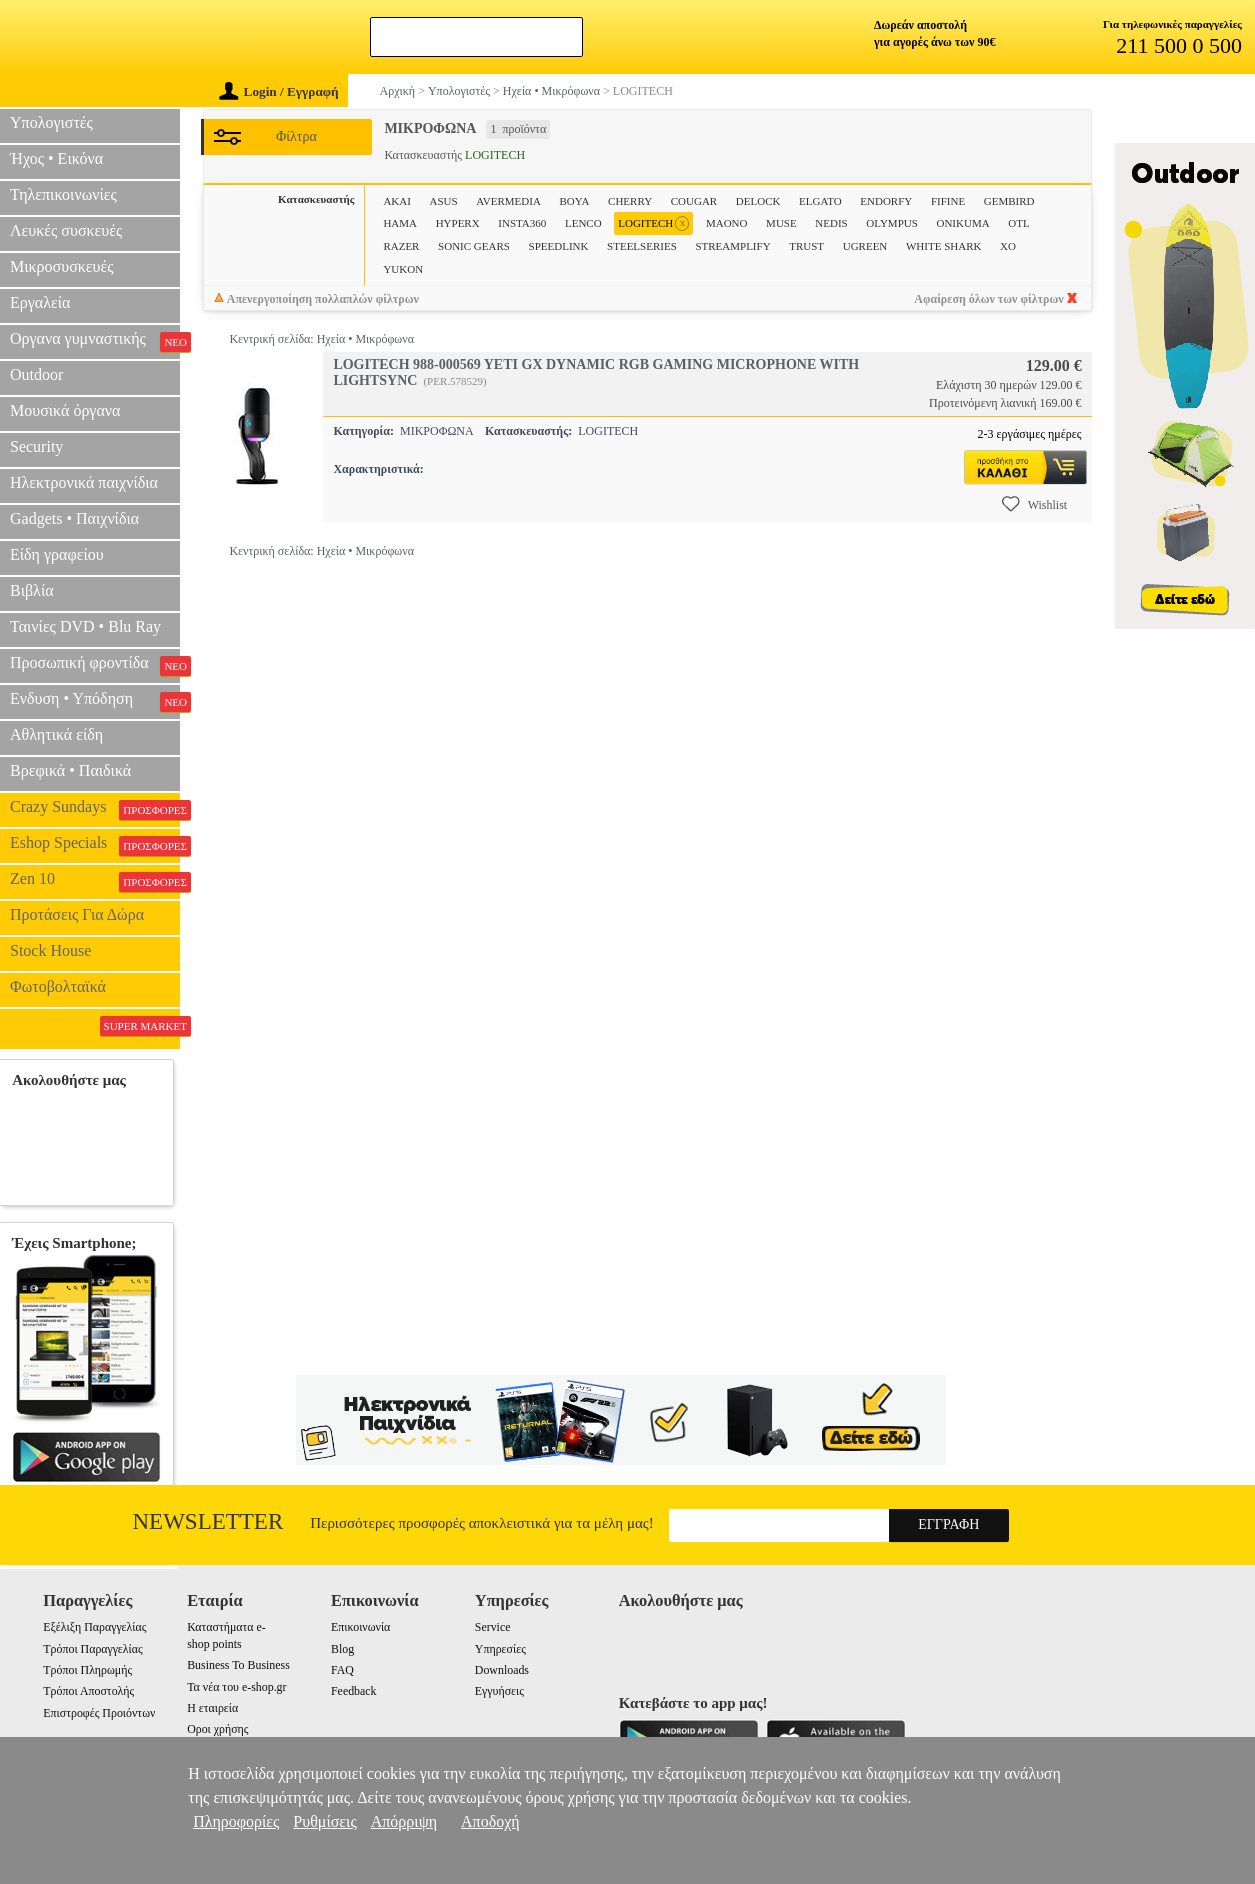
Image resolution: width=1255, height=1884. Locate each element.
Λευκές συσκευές (66, 230)
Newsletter (208, 1521)
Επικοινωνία (360, 1627)
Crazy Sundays (95, 809)
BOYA (575, 201)
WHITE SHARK (943, 246)
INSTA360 (522, 223)
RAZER (401, 246)
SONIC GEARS (474, 246)
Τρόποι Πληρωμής (87, 1670)
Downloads (502, 1670)
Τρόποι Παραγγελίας (92, 1649)
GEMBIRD (1009, 201)
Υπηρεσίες (500, 1649)
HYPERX (458, 223)
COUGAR (694, 201)
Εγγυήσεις (499, 1691)
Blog (342, 1649)
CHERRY (630, 201)
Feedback (354, 1691)
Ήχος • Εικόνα (56, 158)
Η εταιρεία (212, 1708)
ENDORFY (886, 201)
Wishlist (1035, 504)
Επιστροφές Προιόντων (99, 1713)
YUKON (403, 269)
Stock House (50, 950)
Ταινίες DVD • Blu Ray (85, 626)
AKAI (397, 201)
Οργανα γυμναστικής (95, 341)
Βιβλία (32, 590)
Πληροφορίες (236, 1821)
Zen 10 (95, 881)
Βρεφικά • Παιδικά (70, 770)
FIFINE (948, 201)
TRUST (806, 246)
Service (493, 1627)
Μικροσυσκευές (62, 266)
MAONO (727, 223)
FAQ (342, 1670)
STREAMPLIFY (732, 246)
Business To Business (238, 1665)
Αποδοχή (490, 1821)
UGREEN (865, 246)
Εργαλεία (40, 302)
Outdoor (36, 374)
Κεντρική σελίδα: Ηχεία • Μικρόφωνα (321, 339)
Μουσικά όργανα (65, 410)
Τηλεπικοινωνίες (63, 194)
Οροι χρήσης (217, 1729)
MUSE (781, 223)
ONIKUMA (962, 223)
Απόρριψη (404, 1821)
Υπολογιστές (51, 122)
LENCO (583, 223)
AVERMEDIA (508, 201)
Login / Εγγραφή (279, 91)
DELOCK (758, 201)
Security (36, 446)
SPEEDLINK (559, 246)
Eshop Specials (95, 845)
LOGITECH (653, 223)
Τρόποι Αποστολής (88, 1691)
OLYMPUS (891, 223)
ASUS (444, 201)
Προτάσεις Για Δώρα (77, 914)
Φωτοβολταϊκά (58, 986)
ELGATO (820, 201)
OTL (1018, 223)
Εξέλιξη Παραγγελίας (94, 1627)
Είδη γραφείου (57, 554)
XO (1008, 246)
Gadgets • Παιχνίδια (74, 518)
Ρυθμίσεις (324, 1821)
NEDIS (831, 223)
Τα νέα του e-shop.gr (236, 1687)
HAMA (400, 223)
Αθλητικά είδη (56, 734)
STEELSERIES (642, 246)
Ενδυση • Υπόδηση (95, 701)
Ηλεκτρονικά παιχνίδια (84, 482)
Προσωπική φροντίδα (95, 665)
